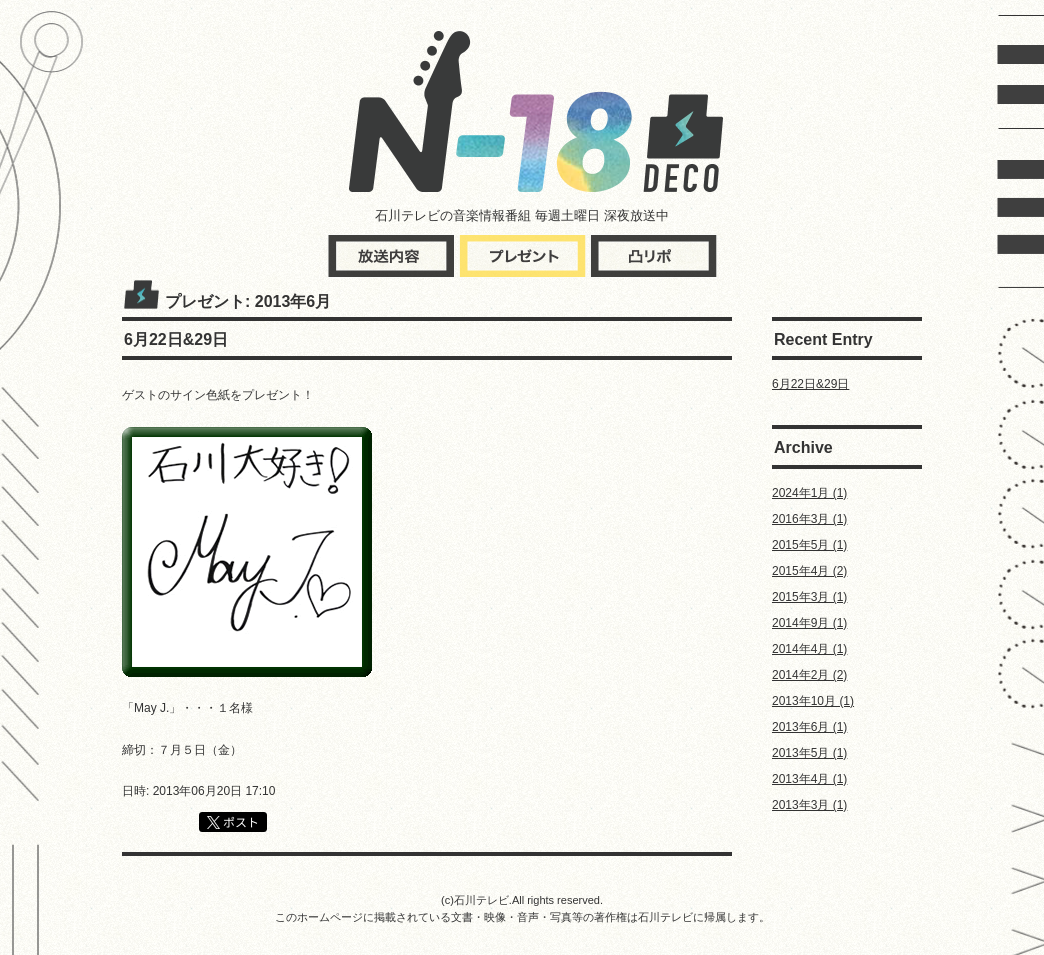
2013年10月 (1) (813, 701)
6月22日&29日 (810, 384)
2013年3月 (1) (809, 805)
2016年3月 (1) (809, 519)
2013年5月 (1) (809, 753)
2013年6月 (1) (809, 727)
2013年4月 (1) (809, 779)
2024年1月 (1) (809, 493)
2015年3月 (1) (809, 597)
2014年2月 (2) (809, 675)
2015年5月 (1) (809, 545)
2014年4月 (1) (809, 649)
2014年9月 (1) (809, 623)
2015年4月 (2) (809, 571)
